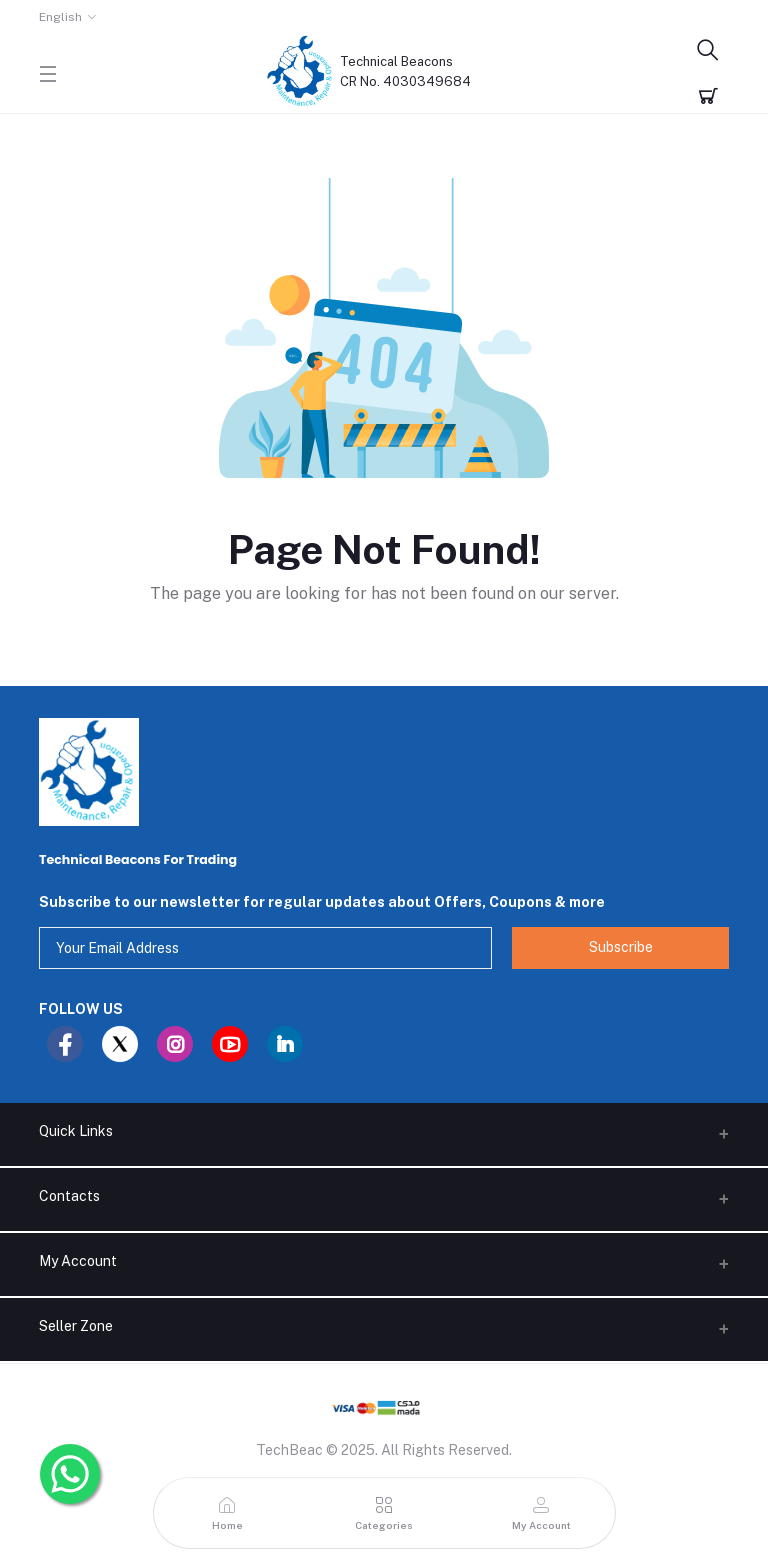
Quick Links (76, 1131)
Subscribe (621, 947)
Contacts (69, 1196)
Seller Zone (76, 1326)
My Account (78, 1261)
